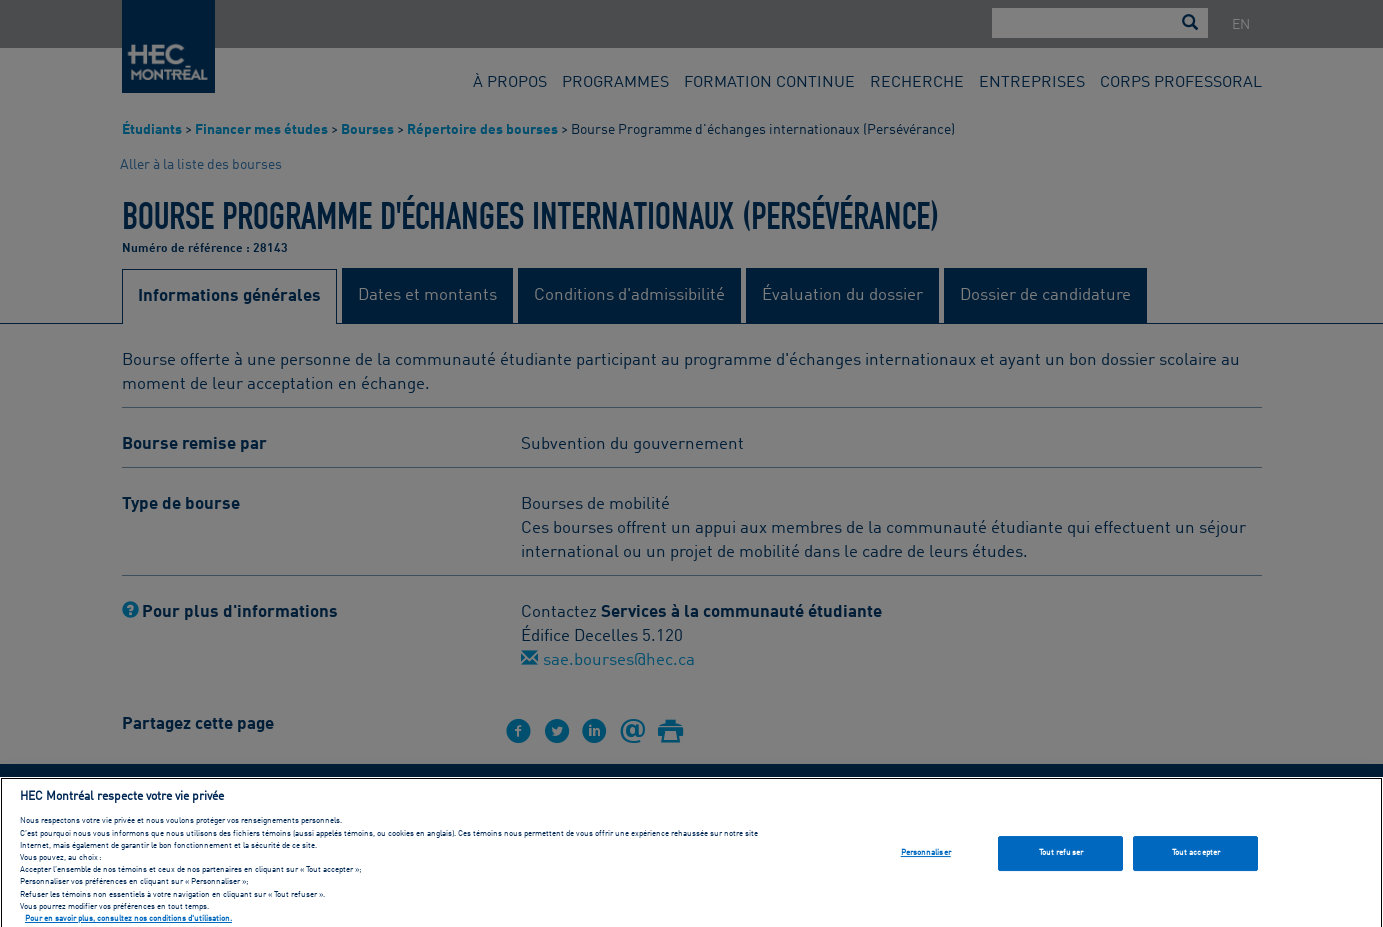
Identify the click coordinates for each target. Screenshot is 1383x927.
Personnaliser (926, 860)
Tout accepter (1196, 860)
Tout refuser (1061, 860)
